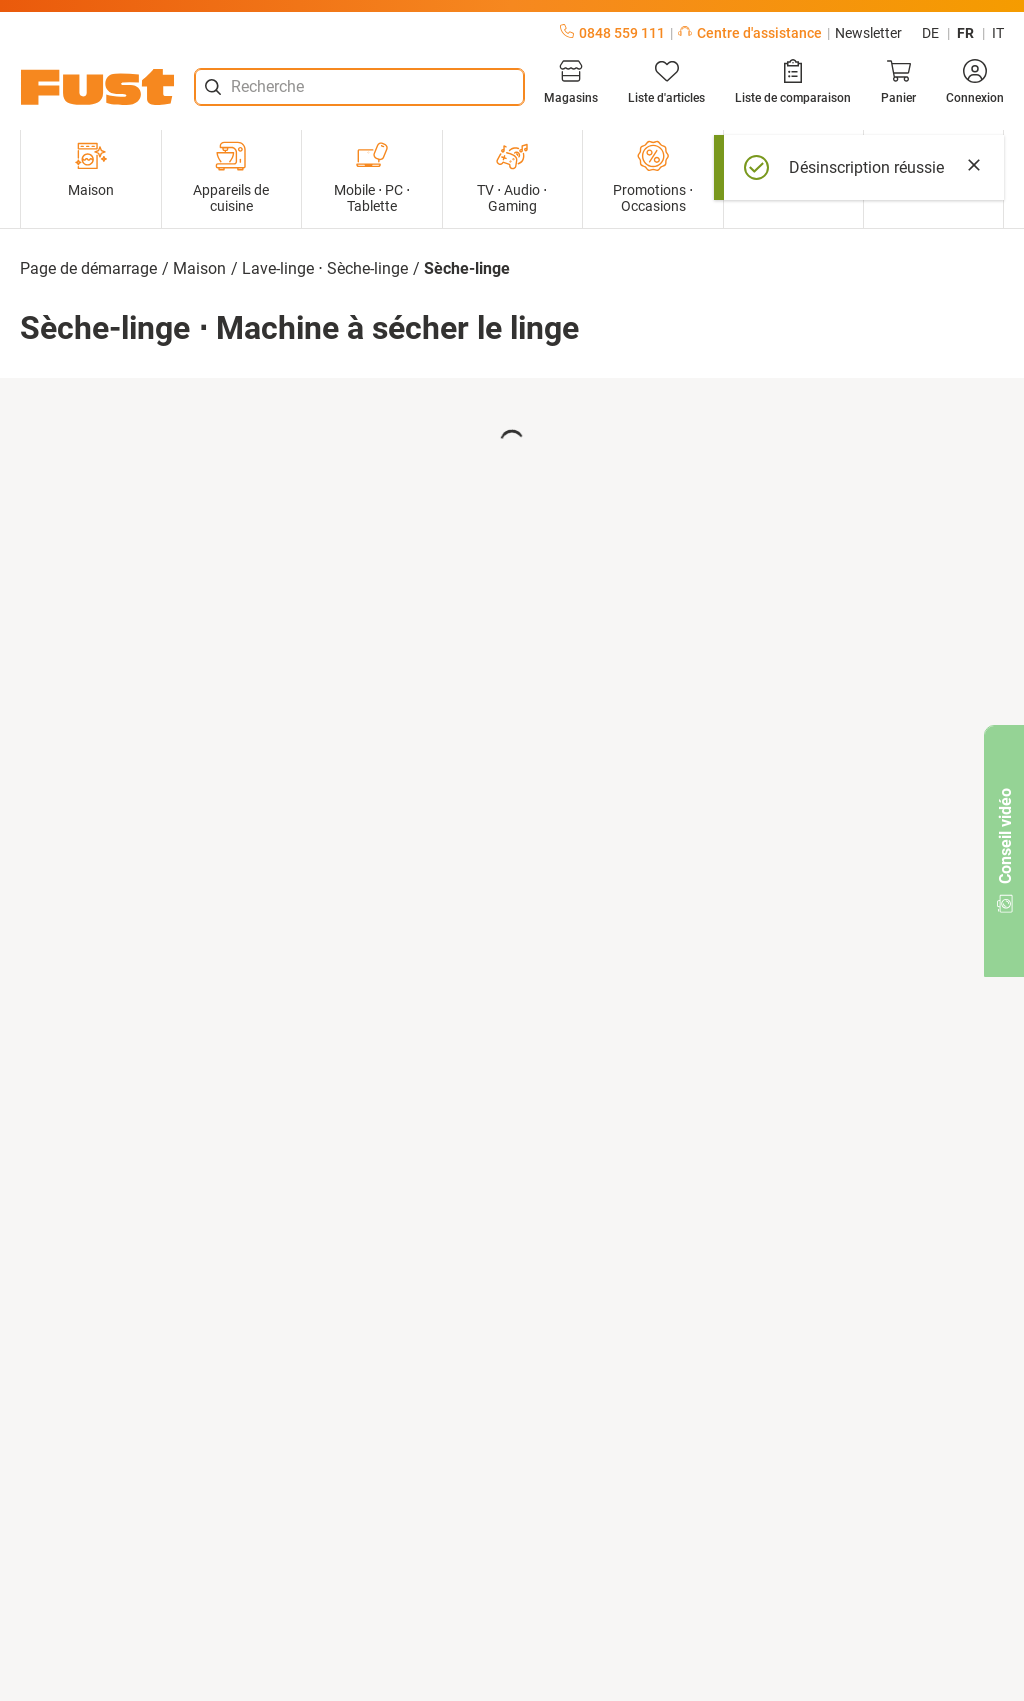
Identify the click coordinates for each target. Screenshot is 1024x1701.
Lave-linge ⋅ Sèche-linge (325, 268)
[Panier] (898, 82)
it (998, 33)
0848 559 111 (612, 33)
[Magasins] (571, 82)
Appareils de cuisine (231, 177)
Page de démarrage (88, 268)
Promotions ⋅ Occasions (653, 177)
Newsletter (868, 33)
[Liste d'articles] (666, 82)
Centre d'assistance (750, 33)
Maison (91, 169)
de (930, 33)
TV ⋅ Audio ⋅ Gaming (512, 177)
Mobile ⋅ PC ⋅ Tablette (372, 177)
